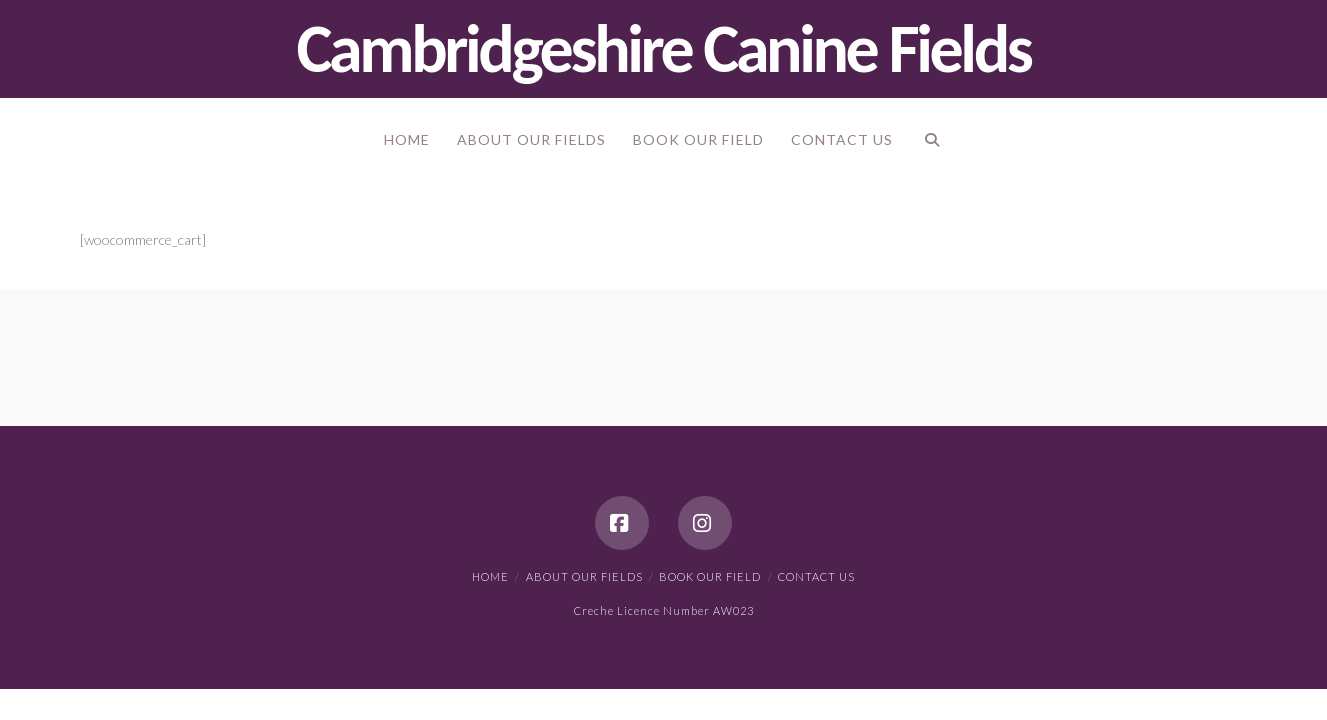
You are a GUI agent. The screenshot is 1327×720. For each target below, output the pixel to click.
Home (490, 576)
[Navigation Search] (931, 143)
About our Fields (584, 576)
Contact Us (816, 576)
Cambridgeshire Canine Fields (664, 49)
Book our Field (710, 576)
